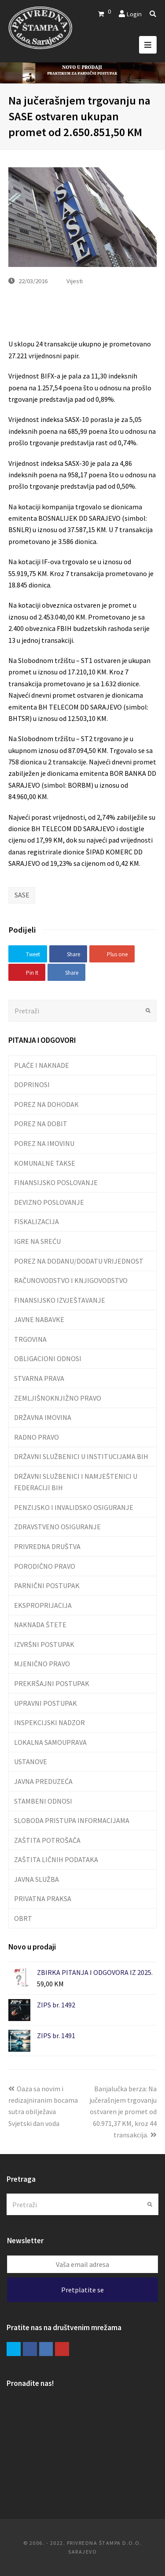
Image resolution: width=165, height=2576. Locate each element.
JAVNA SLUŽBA (36, 1879)
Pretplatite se (82, 2289)
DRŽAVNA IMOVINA (42, 1417)
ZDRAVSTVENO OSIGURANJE (57, 1526)
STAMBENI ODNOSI (43, 1801)
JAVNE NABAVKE (39, 1319)
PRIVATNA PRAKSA (42, 1898)
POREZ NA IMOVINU (44, 1143)
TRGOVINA (30, 1339)
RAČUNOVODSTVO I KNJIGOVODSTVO (71, 1280)
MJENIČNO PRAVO (42, 1663)
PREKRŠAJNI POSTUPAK (51, 1683)
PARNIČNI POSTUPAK (47, 1585)
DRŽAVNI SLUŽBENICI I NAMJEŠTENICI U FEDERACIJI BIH (75, 1482)
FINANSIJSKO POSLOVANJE (56, 1182)
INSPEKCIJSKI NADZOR (49, 1722)
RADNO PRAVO (36, 1437)
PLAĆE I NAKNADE (41, 1065)
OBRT (23, 1918)
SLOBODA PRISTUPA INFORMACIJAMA (71, 1820)
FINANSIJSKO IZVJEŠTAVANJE (59, 1300)
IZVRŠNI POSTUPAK (44, 1644)
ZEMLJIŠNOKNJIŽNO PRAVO (57, 1398)
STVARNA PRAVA (39, 1378)
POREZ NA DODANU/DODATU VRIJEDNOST (78, 1261)
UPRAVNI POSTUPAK (45, 1703)
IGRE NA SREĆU (37, 1241)
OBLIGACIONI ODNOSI (47, 1358)
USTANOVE (30, 1761)
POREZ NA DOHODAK (46, 1104)
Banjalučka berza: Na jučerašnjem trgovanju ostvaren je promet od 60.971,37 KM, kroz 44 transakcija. (123, 2112)
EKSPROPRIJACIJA (43, 1605)
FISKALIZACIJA (36, 1221)
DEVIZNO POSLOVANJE (49, 1202)
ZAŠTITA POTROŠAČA (47, 1840)
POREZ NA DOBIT (40, 1123)
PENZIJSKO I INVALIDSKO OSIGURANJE (73, 1507)
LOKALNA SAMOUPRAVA (50, 1742)
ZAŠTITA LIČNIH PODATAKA (56, 1859)
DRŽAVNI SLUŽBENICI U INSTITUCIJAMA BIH (81, 1456)
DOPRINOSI (32, 1084)
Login (134, 14)
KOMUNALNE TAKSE (44, 1163)
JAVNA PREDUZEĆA (43, 1781)
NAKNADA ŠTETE (40, 1624)
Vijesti (74, 281)
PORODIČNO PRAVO (44, 1566)
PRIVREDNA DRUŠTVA (47, 1546)
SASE (22, 894)
